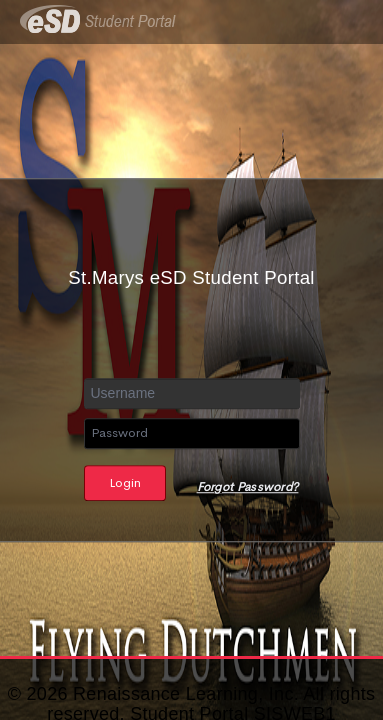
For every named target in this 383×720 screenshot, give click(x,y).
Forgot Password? (248, 487)
